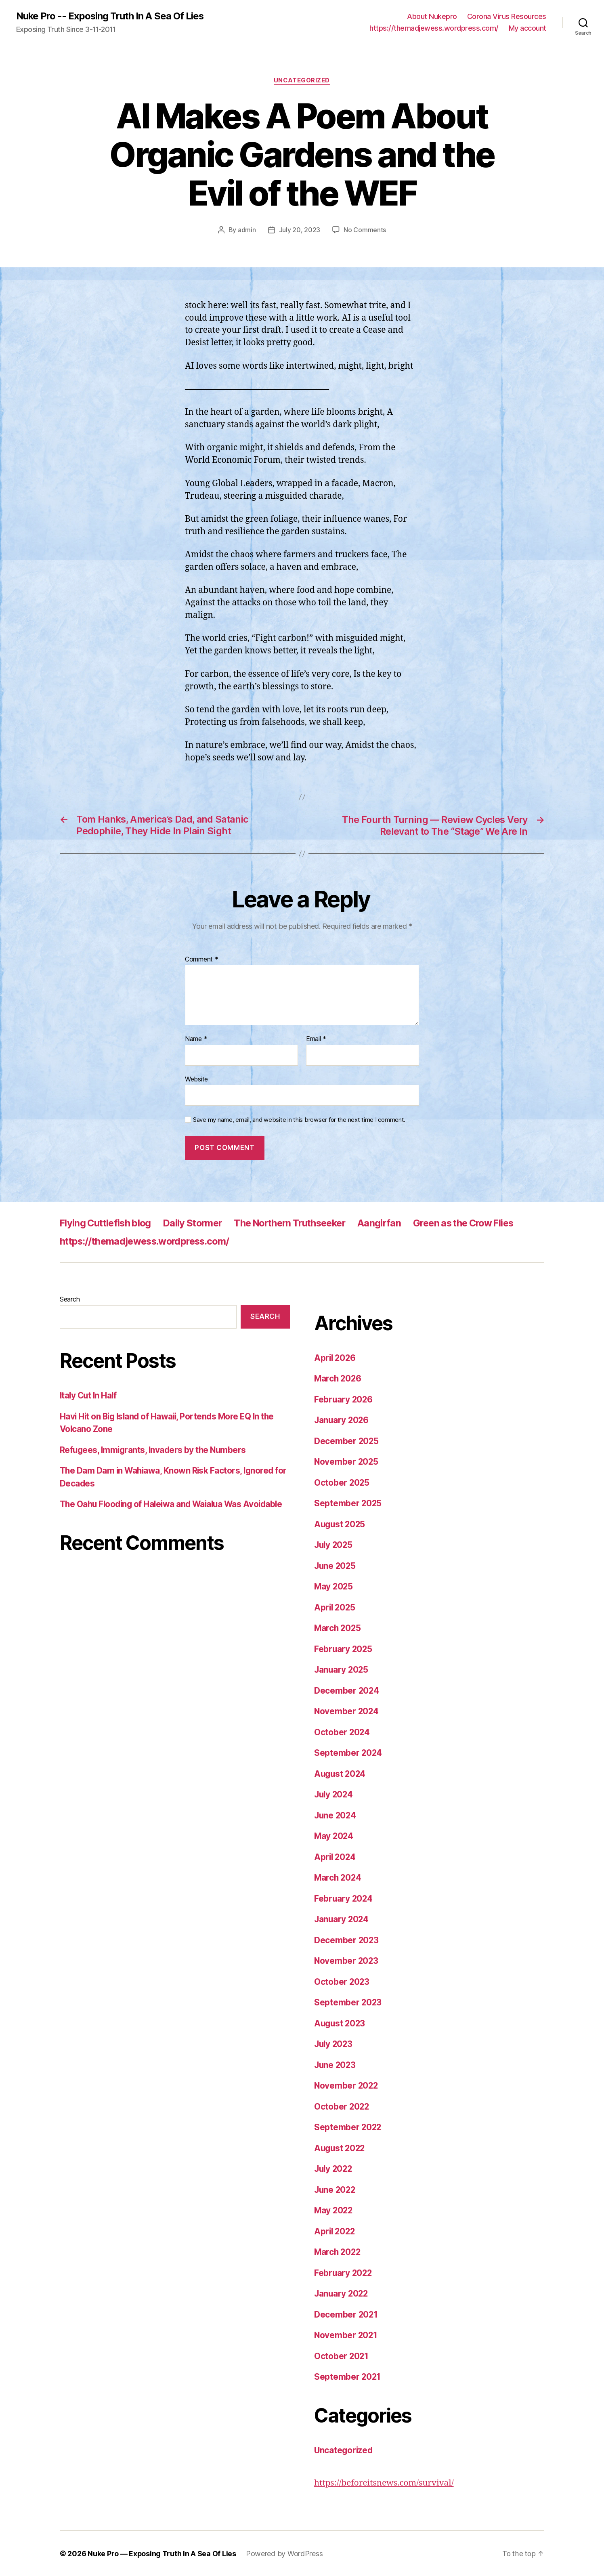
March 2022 (338, 2251)
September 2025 (348, 1503)
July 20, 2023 (300, 230)
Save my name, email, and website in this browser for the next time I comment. (299, 1119)
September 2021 (348, 2376)
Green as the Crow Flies (480, 1222)
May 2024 (334, 1836)
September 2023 (348, 2002)
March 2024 (338, 1877)
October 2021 (341, 2356)
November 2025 (347, 1461)
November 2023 (347, 1960)
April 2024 (335, 1857)
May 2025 (334, 1586)
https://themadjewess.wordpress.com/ (434, 28)
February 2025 (343, 1649)
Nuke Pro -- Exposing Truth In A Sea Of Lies (110, 16)
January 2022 (342, 2293)
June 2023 (335, 2065)
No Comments (365, 230)
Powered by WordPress (284, 2553)
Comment (201, 959)
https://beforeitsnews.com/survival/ (385, 2482)
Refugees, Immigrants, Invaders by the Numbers (155, 1449)
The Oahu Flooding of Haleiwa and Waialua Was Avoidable (174, 1504)
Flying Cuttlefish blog (107, 1222)
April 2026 (335, 1357)
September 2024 (348, 1752)
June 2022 (335, 2189)
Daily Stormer (197, 1222)
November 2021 (346, 2335)
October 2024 (342, 1732)
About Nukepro (432, 16)
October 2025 (342, 1482)
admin (247, 230)
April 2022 (335, 2231)
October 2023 (342, 1981)
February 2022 (343, 2272)
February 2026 (344, 1399)
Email (316, 1038)
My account (527, 28)
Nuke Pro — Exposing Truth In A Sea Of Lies (162, 2553)
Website (196, 1079)
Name (196, 1038)
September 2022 (348, 2127)
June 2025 (335, 1565)
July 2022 (334, 2168)
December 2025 (347, 1441)
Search (70, 1299)
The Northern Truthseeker (300, 1222)
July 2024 (334, 1794)
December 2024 (347, 1690)
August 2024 (340, 1773)
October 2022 (342, 2106)
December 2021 (346, 2314)
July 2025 (334, 1544)
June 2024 (336, 1815)
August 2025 (340, 1524)
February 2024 (344, 1898)
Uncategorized (302, 80)
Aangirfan (393, 1222)
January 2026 (342, 1420)
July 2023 (334, 2044)
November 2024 (347, 1711)
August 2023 (340, 2023)
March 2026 (338, 1378)
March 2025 (338, 1628)
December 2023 (347, 1940)
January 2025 (342, 1669)
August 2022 (340, 2148)
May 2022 (334, 2210)
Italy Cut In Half (89, 1395)
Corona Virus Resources (506, 16)
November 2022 (347, 2085)
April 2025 (335, 1607)
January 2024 (342, 1919)
